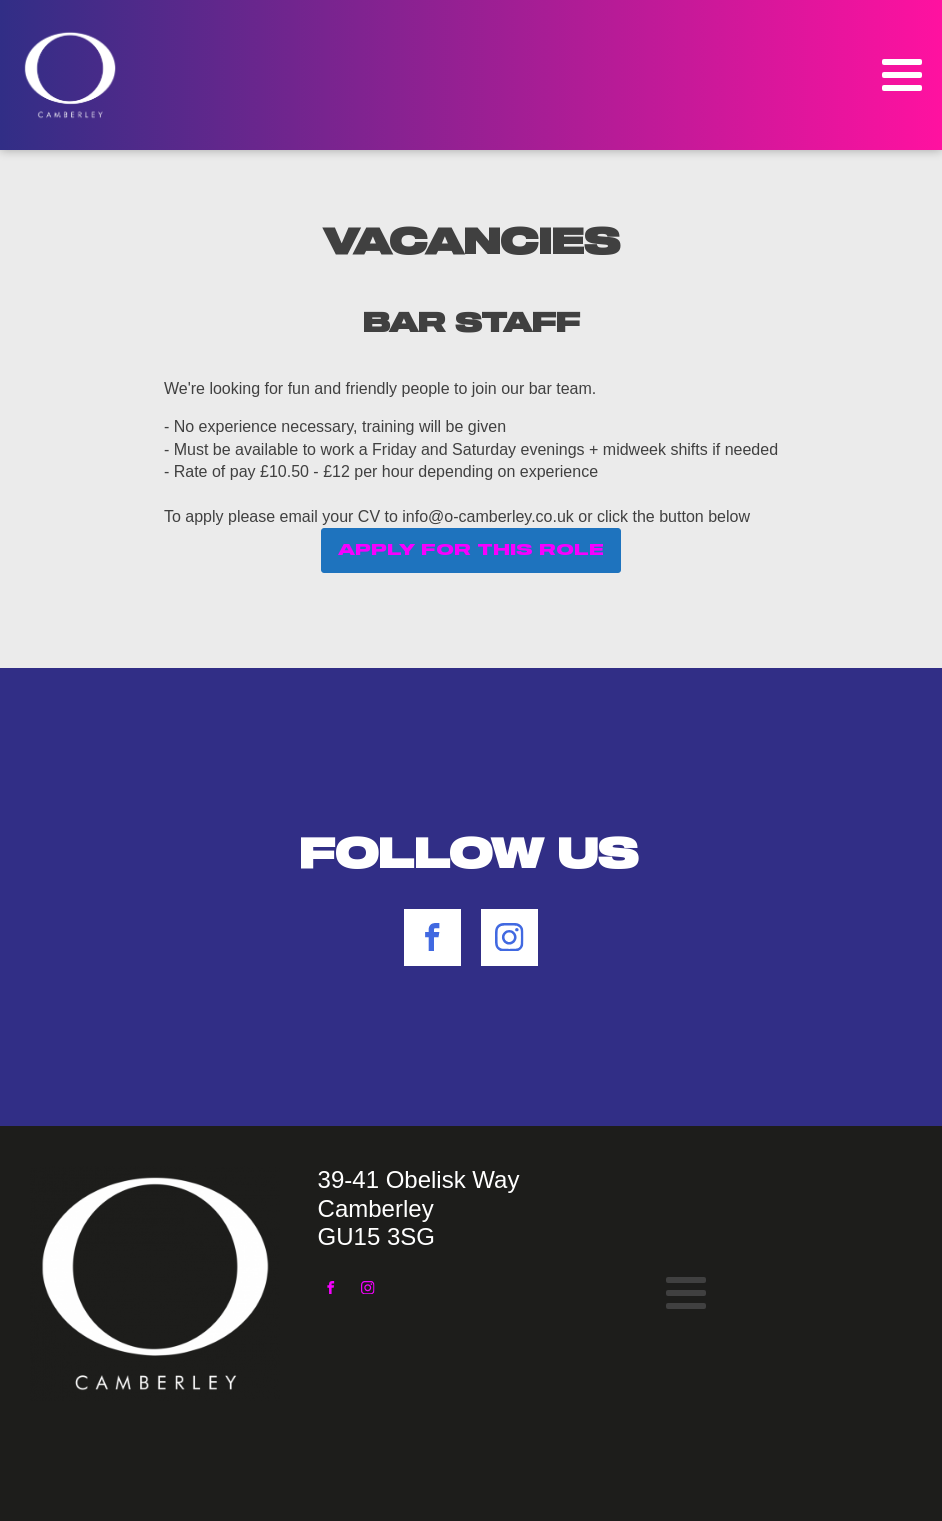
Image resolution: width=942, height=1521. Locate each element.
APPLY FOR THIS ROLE (471, 550)
